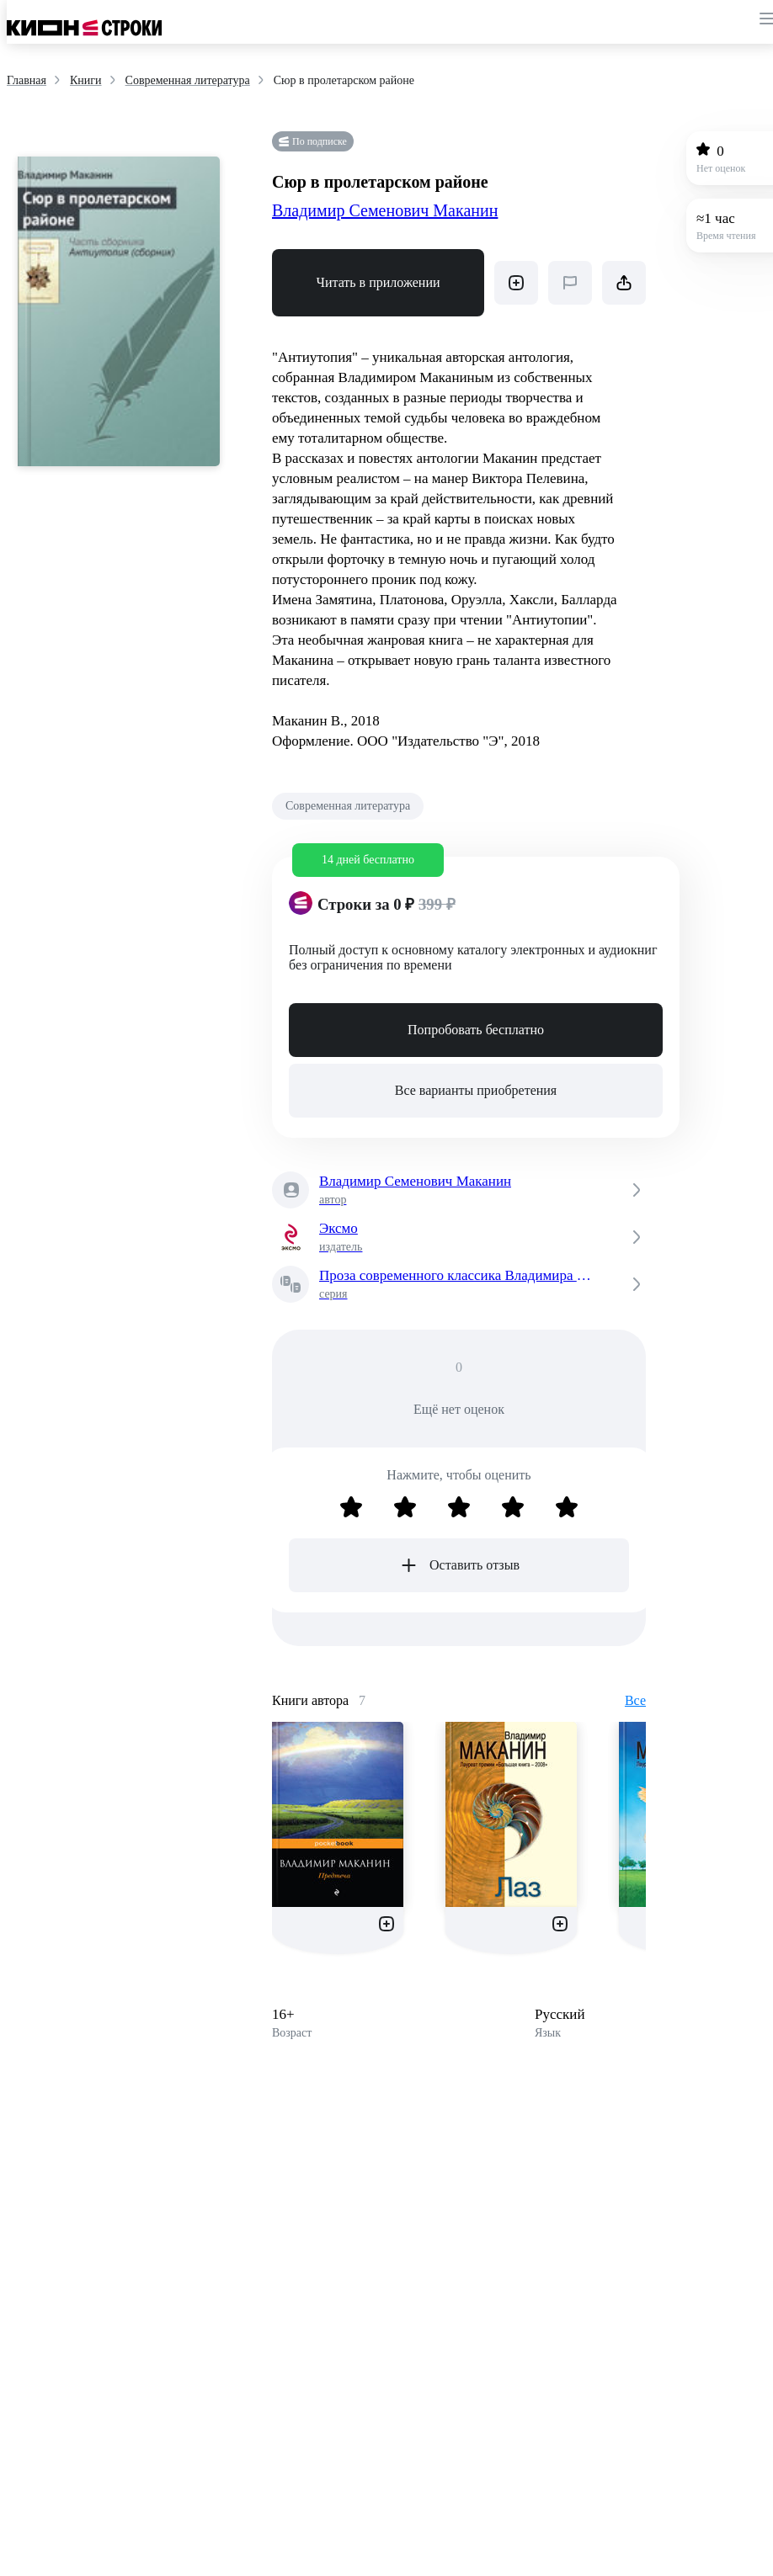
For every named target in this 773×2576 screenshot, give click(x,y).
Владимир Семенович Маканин (385, 210)
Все (635, 1700)
